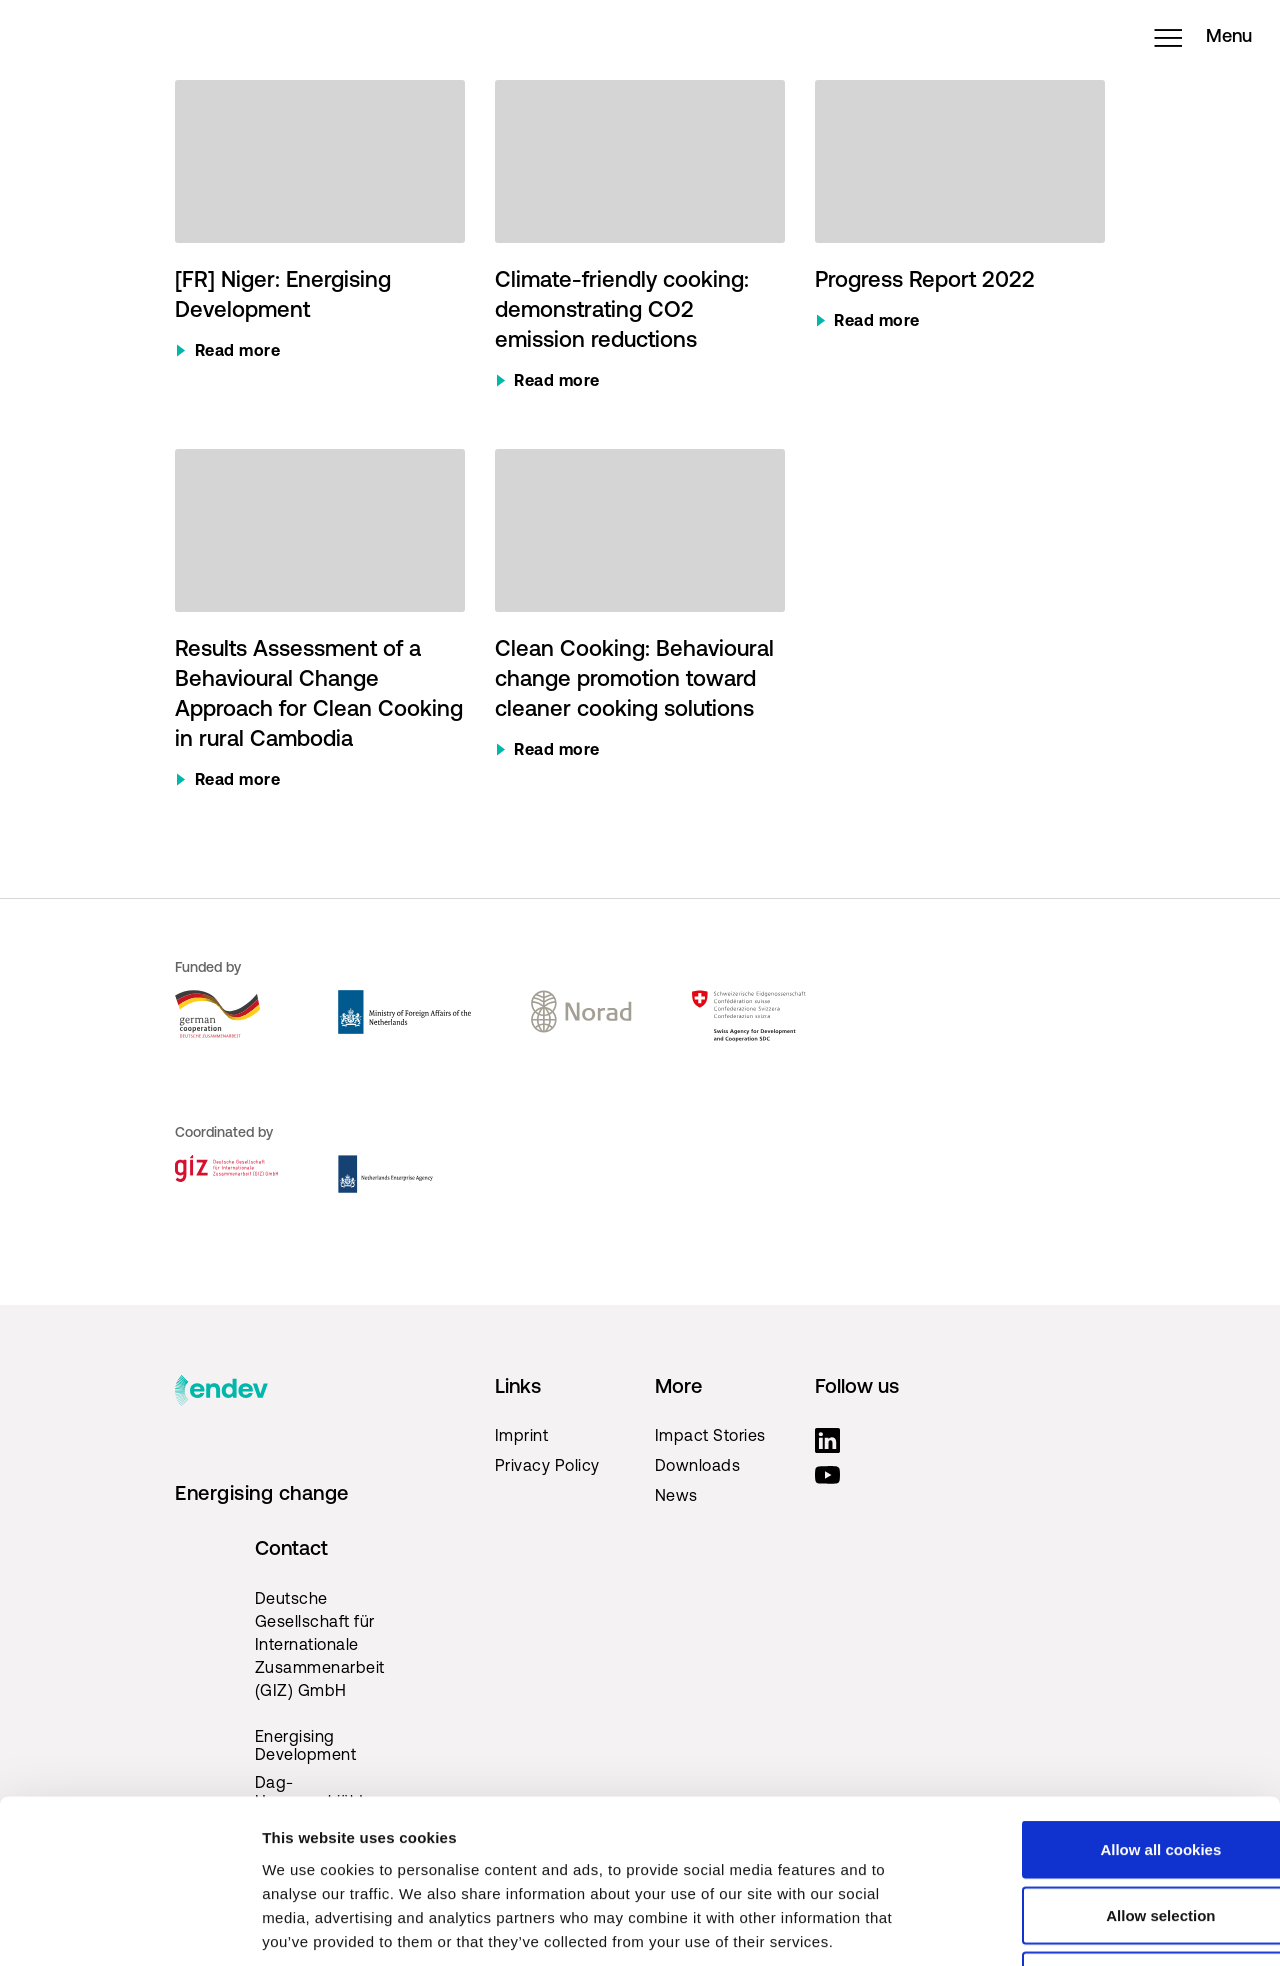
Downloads (698, 1467)
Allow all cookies (1113, 1703)
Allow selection (1112, 1769)
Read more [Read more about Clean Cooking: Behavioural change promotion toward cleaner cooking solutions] (557, 751)
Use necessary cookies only (1113, 1834)
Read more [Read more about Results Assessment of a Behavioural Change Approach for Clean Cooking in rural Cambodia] (238, 781)
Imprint (522, 1437)
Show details (1049, 1926)
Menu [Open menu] (1190, 45)
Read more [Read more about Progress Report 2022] (877, 322)
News (676, 1497)
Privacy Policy (547, 1467)
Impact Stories (710, 1437)
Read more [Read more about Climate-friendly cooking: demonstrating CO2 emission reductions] (557, 382)
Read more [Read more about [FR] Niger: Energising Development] (238, 352)
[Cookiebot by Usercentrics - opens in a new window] (129, 1927)
